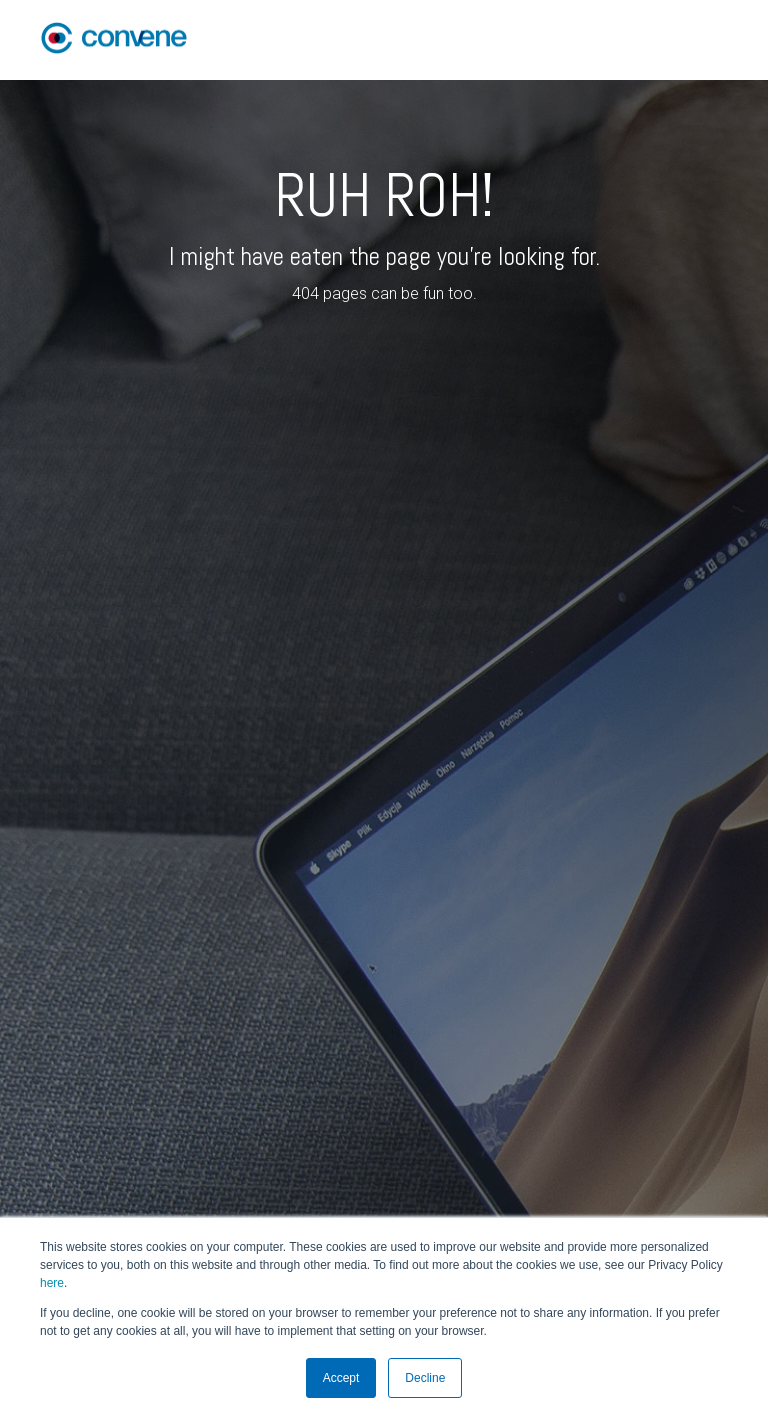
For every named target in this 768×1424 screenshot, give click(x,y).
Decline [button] (425, 1378)
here (52, 1283)
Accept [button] (341, 1378)
